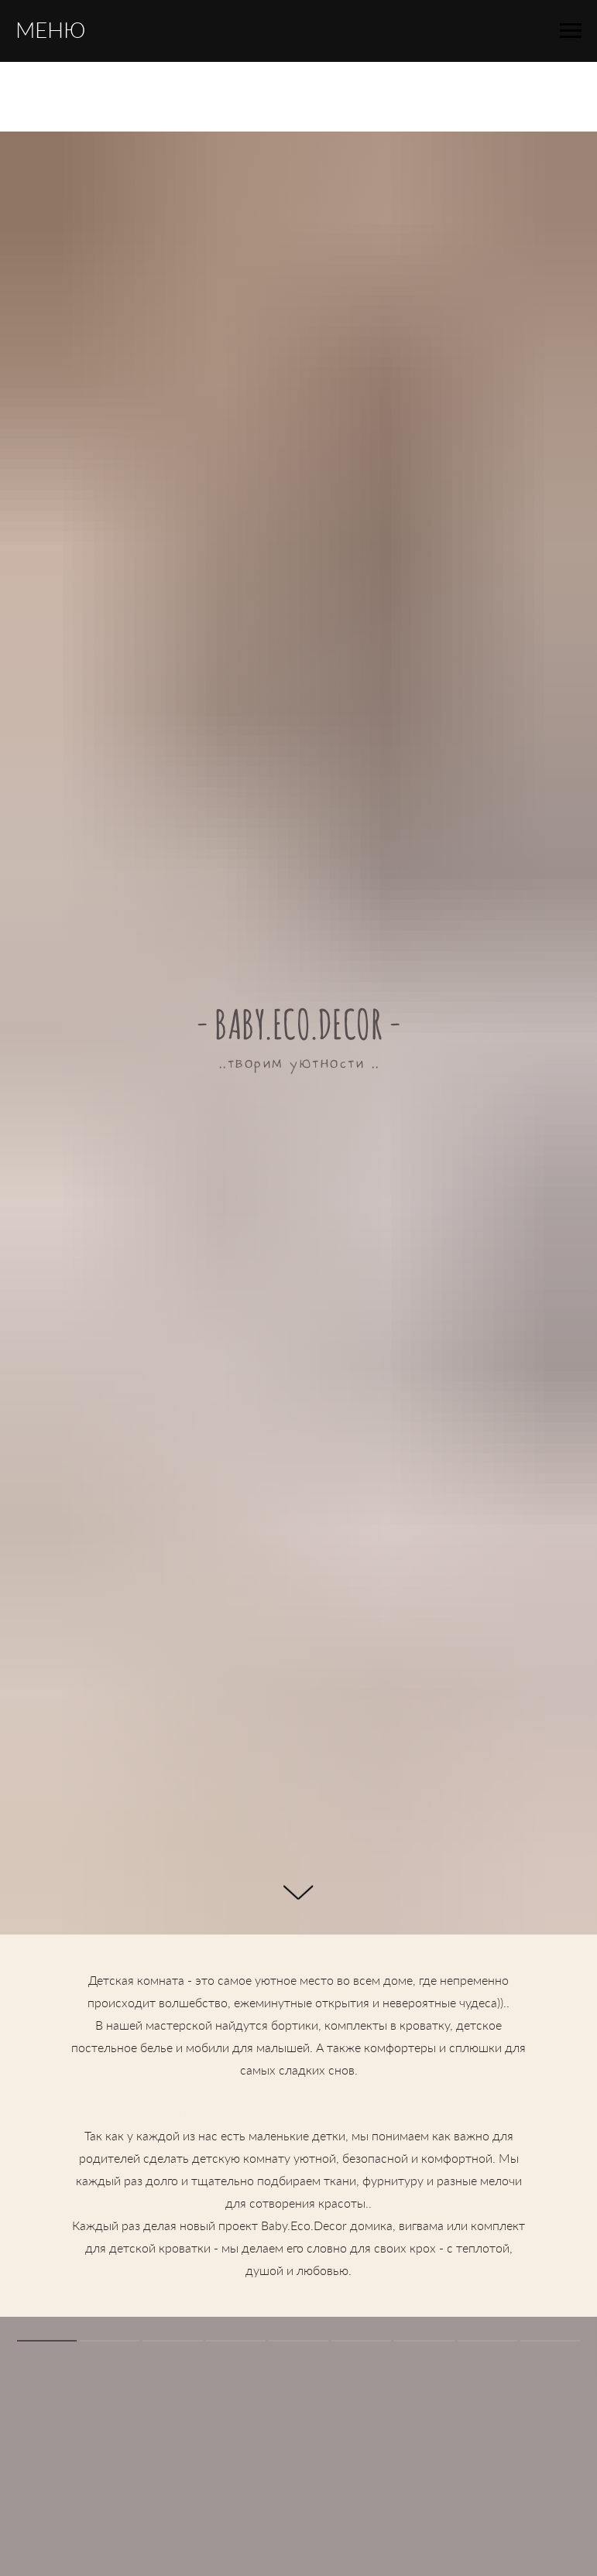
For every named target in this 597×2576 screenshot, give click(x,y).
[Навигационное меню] (571, 31)
